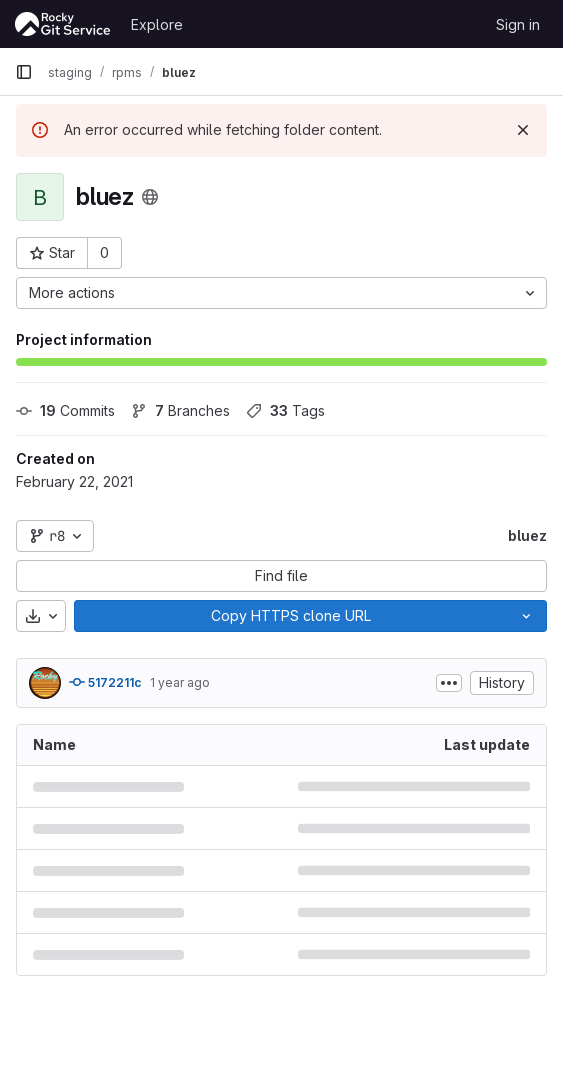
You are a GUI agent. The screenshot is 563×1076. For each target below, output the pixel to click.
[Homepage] (63, 24)
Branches (180, 410)
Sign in (518, 24)
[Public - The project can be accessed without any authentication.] (150, 197)
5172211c (105, 682)
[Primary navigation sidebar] (24, 72)
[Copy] (290, 616)
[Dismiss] (523, 130)
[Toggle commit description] (449, 683)
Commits (65, 410)
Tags (285, 410)
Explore (157, 24)
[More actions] (281, 293)
